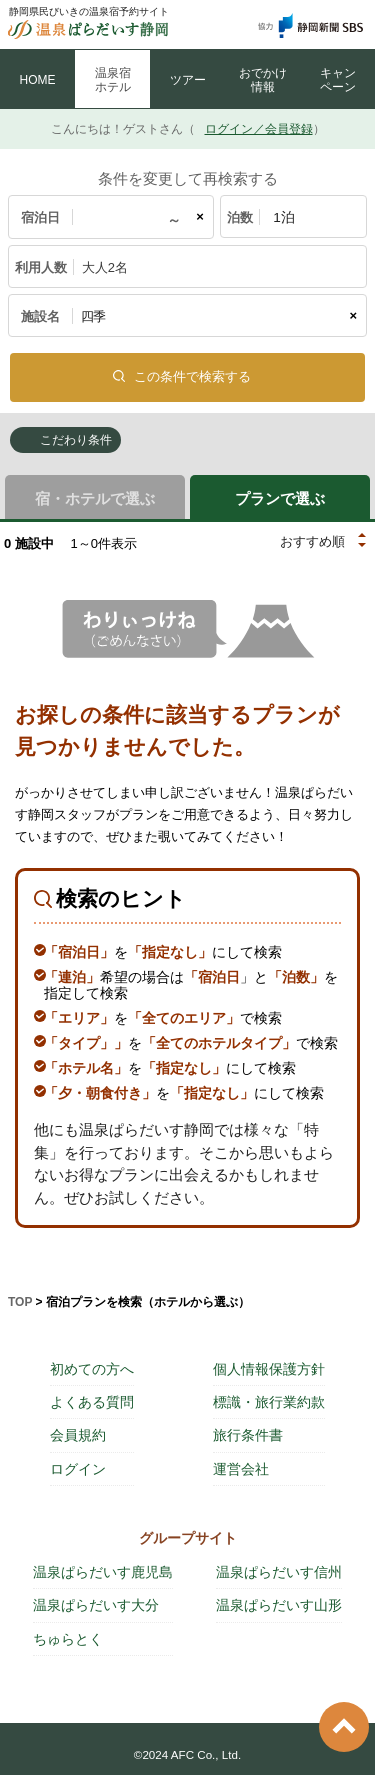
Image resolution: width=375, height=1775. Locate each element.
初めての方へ (92, 1369)
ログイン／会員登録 (259, 129)
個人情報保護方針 (269, 1369)
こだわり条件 (76, 440)
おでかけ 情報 (263, 80)
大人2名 (105, 267)
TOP (20, 1302)
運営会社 (241, 1469)
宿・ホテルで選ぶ (95, 498)
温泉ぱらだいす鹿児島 (103, 1572)
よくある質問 (92, 1402)
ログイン (78, 1469)
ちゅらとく (68, 1639)
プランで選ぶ (280, 498)
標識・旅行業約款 (269, 1402)
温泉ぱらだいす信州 (279, 1572)
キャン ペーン (338, 80)
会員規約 (78, 1435)
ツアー (188, 80)
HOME (38, 80)
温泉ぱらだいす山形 (279, 1605)
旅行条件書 (248, 1435)
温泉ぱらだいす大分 (96, 1605)
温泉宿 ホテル (113, 80)
